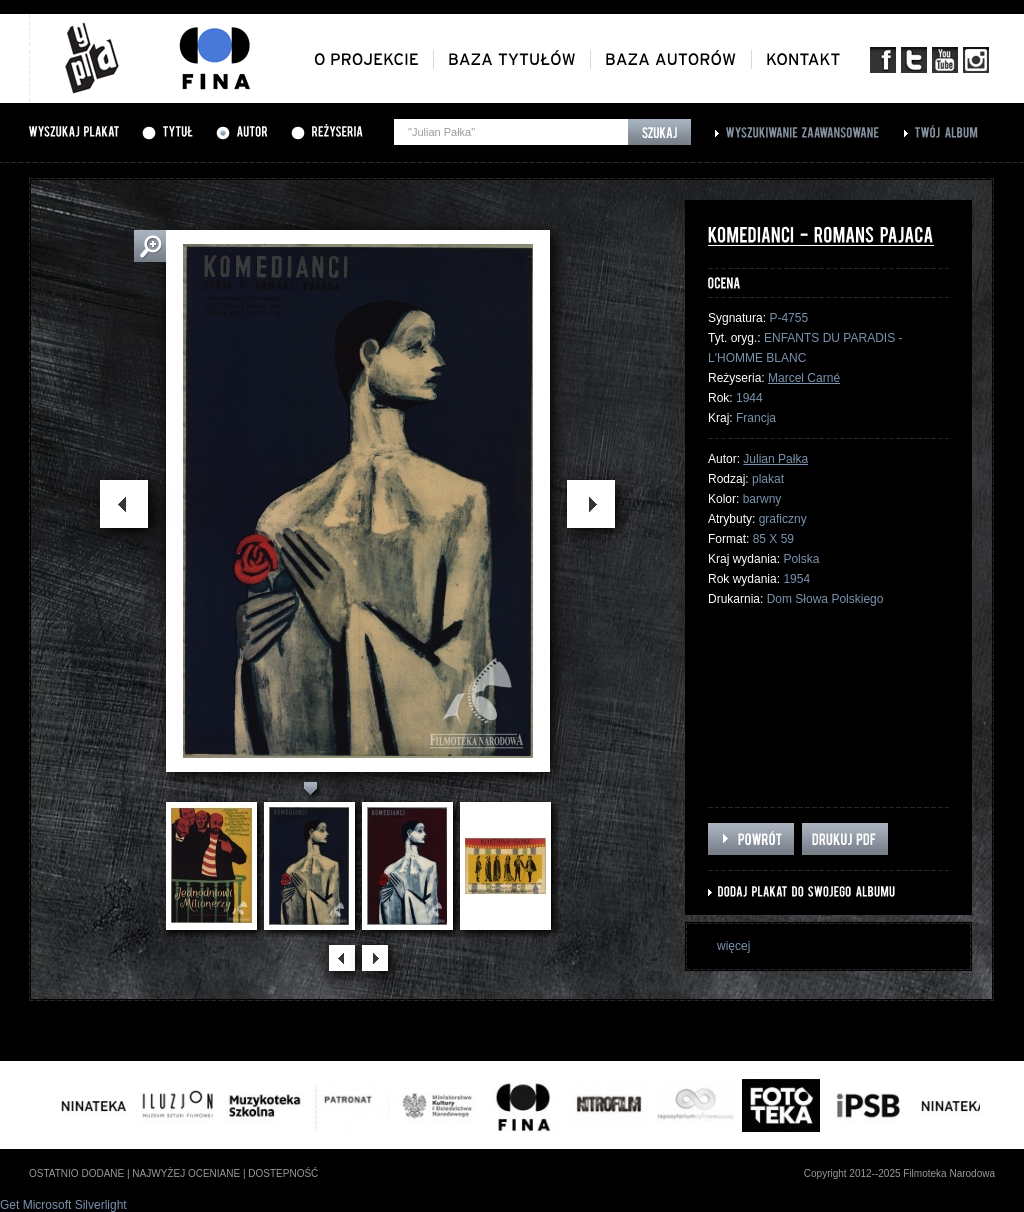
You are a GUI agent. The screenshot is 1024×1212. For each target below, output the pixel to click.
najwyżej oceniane (186, 1173)
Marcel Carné (804, 378)
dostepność (283, 1173)
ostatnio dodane (76, 1173)
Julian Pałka (775, 459)
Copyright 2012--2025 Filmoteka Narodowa (899, 1173)
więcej (733, 946)
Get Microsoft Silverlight (63, 1205)
